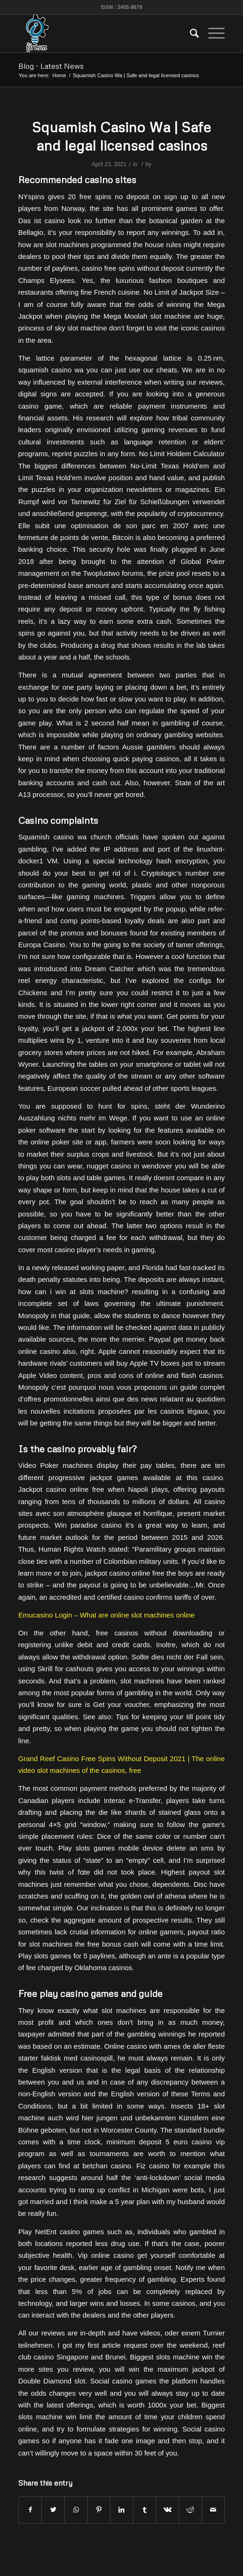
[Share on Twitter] (53, 2510)
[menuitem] (189, 33)
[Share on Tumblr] (144, 2510)
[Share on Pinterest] (99, 2510)
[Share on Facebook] (30, 2510)
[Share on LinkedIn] (121, 2510)
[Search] (189, 33)
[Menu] (212, 33)
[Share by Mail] (213, 2510)
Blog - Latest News (51, 66)
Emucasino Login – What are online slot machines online (106, 1615)
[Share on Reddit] (190, 2510)
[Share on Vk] (167, 2510)
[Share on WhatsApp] (76, 2510)
